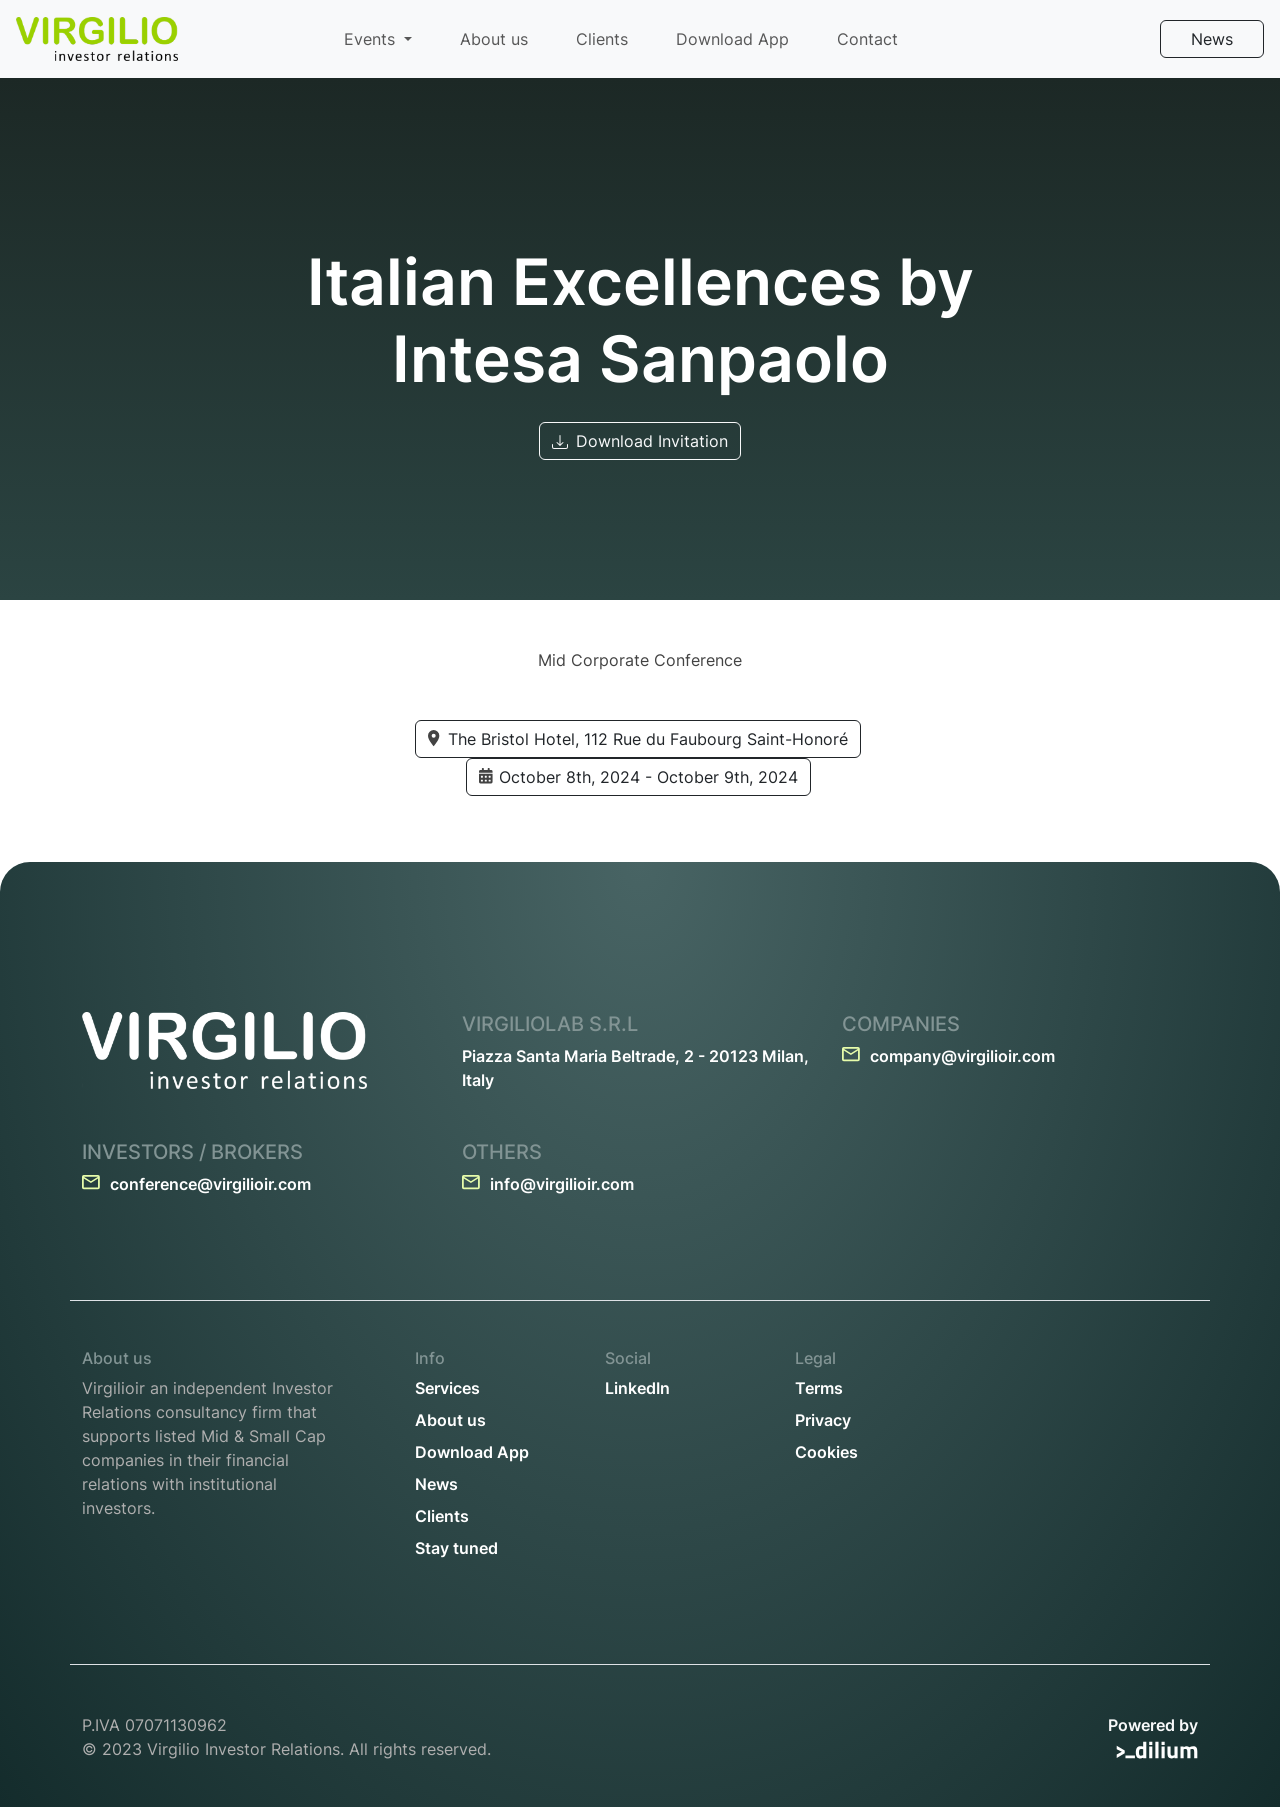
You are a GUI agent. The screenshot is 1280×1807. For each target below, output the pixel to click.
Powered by (1153, 1737)
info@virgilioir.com (548, 1184)
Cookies (826, 1452)
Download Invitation (640, 441)
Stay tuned (456, 1548)
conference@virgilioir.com (196, 1184)
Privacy (823, 1420)
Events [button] (372, 39)
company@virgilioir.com (948, 1056)
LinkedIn (637, 1388)
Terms (819, 1388)
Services (447, 1388)
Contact (867, 39)
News (1212, 39)
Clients (602, 39)
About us (494, 39)
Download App (732, 39)
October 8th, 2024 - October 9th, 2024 (638, 778)
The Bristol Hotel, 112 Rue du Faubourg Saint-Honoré (638, 740)
